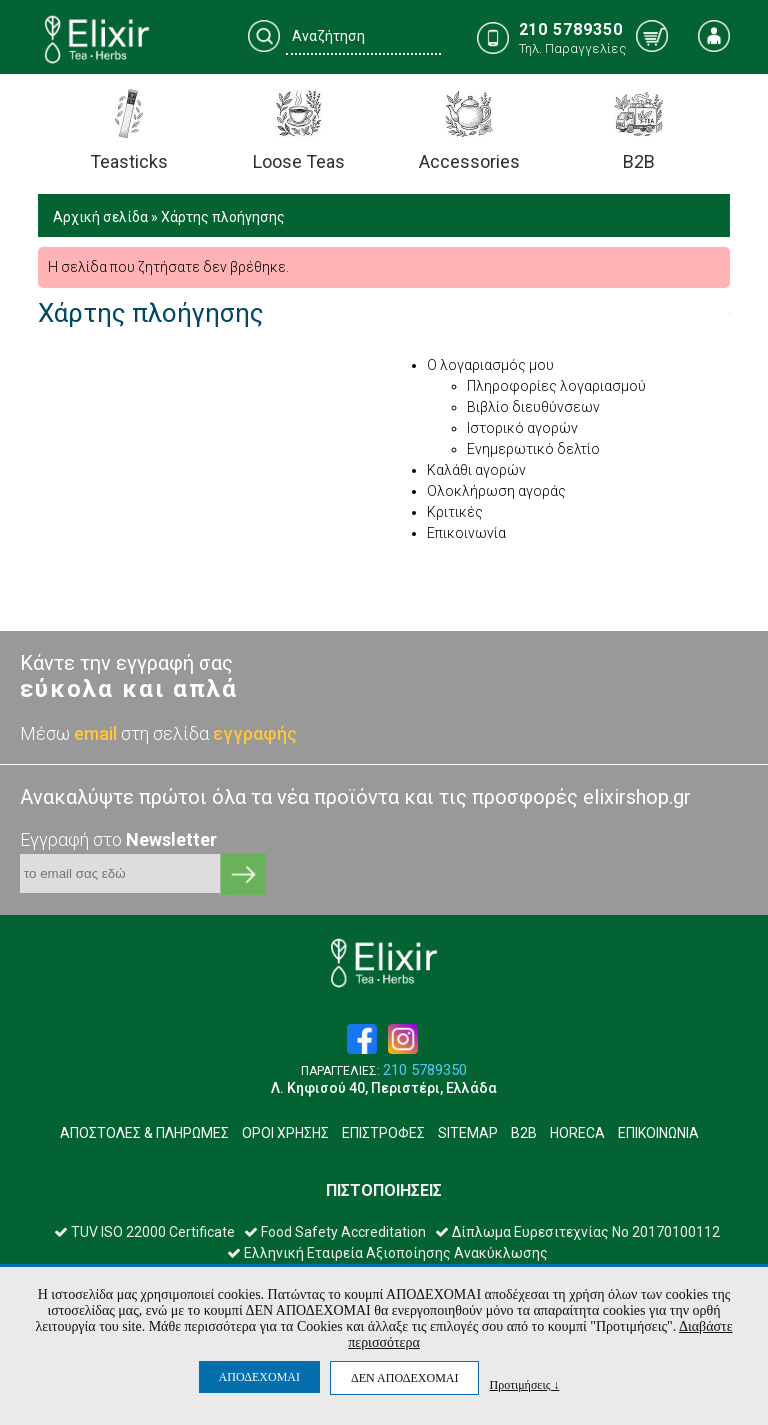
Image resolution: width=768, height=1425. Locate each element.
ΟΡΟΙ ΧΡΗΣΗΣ (285, 1133)
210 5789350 (425, 1070)
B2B (524, 1133)
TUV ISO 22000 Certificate (144, 1232)
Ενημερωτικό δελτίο (533, 449)
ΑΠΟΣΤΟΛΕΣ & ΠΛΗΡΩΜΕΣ (144, 1133)
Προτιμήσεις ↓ (524, 1384)
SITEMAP (468, 1133)
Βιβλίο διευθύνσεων (533, 407)
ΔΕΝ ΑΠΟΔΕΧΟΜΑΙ (404, 1378)
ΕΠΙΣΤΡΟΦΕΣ (383, 1133)
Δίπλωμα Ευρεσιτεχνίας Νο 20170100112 (577, 1232)
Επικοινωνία (466, 533)
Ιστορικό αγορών (522, 428)
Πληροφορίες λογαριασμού (556, 386)
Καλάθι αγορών (476, 470)
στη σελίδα (209, 733)
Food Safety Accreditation (335, 1232)
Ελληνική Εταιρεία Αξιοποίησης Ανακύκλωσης (387, 1253)
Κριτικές (455, 512)
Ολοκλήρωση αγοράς (496, 491)
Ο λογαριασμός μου (490, 365)
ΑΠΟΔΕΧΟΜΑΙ (259, 1377)
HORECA (577, 1133)
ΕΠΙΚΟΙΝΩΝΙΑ (658, 1133)
